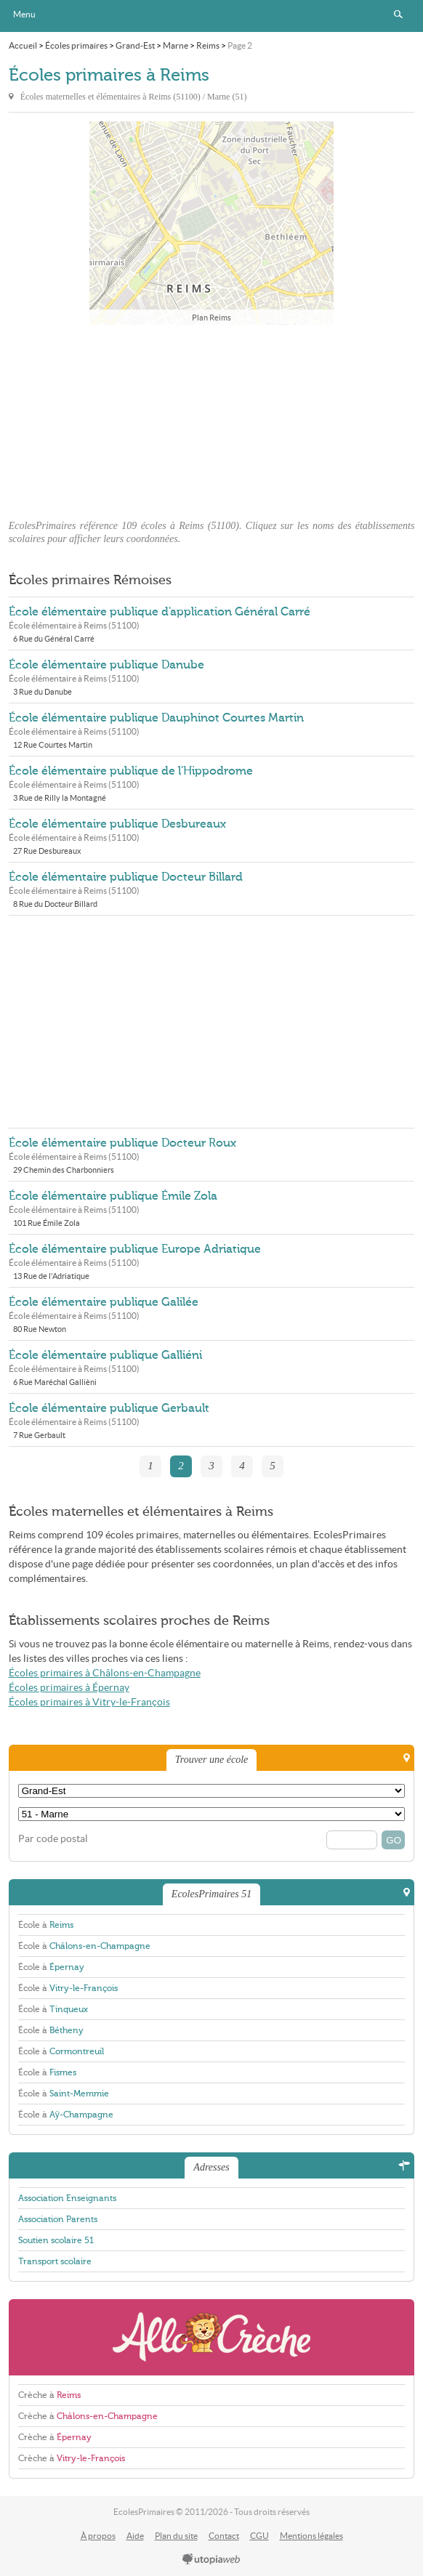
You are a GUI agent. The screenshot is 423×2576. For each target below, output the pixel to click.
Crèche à (49, 2395)
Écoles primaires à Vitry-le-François (89, 1702)
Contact (224, 2535)
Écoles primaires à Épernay (69, 1687)
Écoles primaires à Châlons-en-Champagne (105, 1673)
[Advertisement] (211, 418)
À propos (98, 2535)
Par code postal (53, 1838)
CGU (259, 2535)
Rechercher (398, 14)
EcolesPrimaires (211, 16)
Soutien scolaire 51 (56, 2240)
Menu (24, 14)
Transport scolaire (55, 2261)
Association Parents (57, 2219)
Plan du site (176, 2535)
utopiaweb (211, 2560)
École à (45, 1925)
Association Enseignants (67, 2198)
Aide (135, 2535)
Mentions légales (311, 2535)
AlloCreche (212, 2337)
